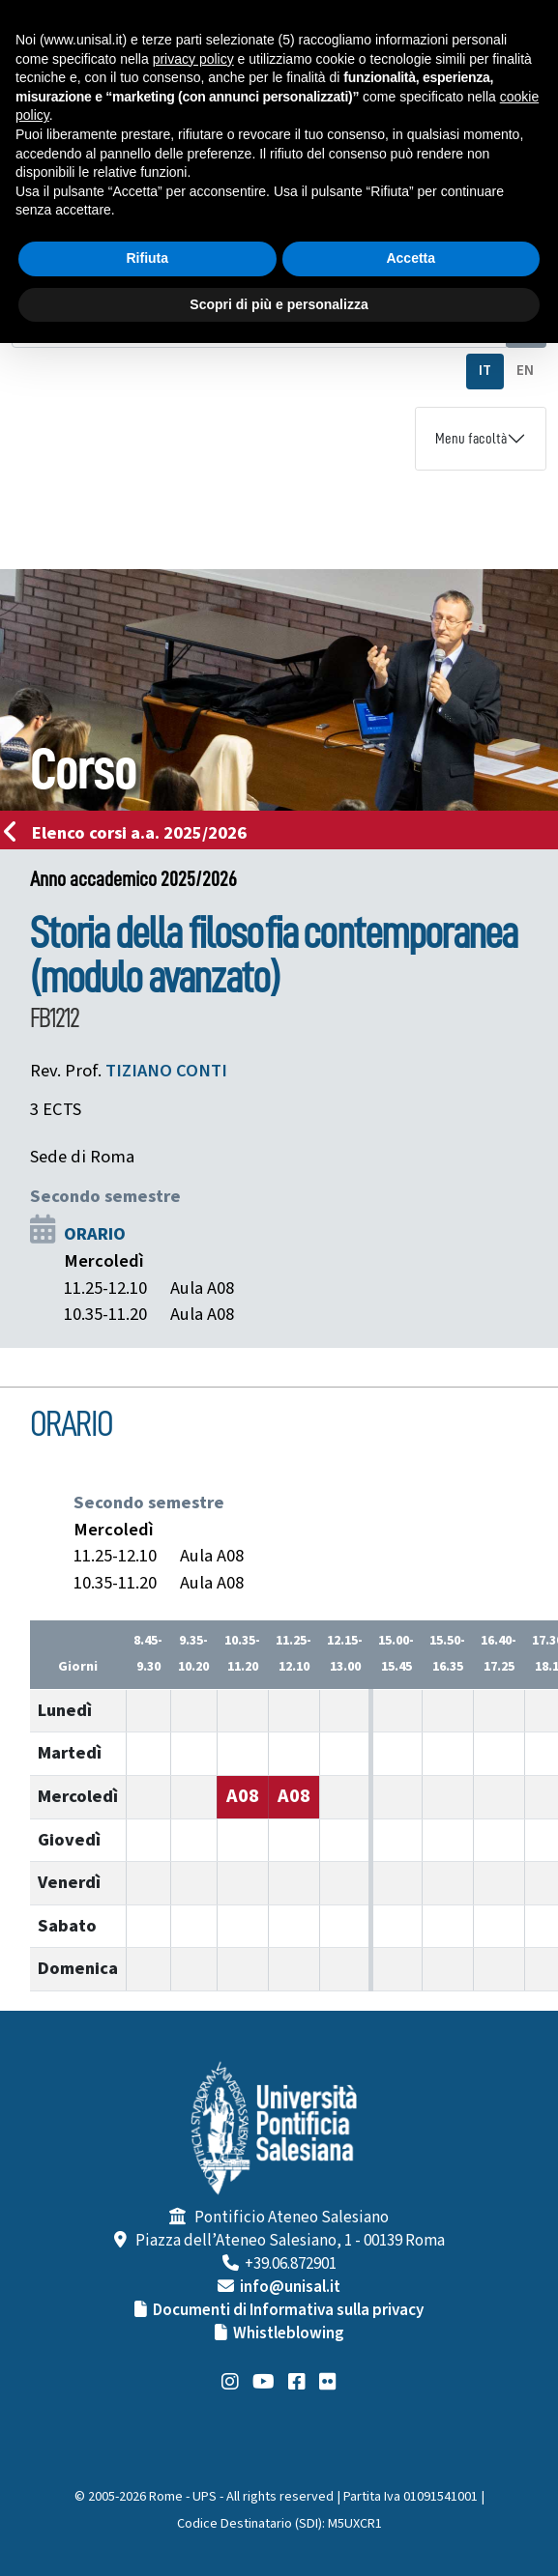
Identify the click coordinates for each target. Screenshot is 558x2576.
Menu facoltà (471, 438)
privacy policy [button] (193, 59)
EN (525, 370)
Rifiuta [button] (147, 258)
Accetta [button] (410, 258)
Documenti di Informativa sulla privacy (288, 2310)
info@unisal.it (290, 2287)
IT (485, 370)
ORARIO (95, 1233)
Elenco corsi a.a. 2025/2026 (131, 832)
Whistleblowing (288, 2333)
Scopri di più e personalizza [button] (278, 304)
